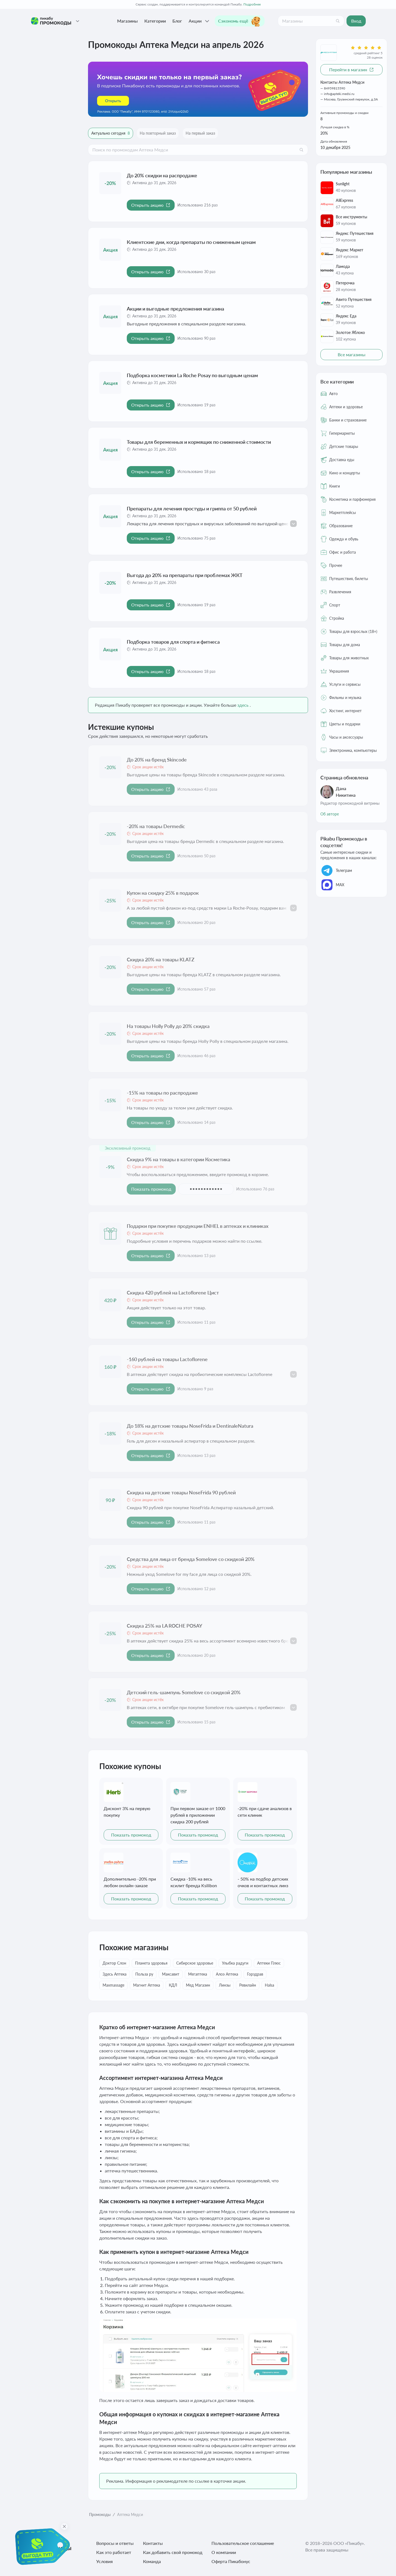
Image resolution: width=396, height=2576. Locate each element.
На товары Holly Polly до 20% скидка (168, 1026)
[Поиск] (338, 21)
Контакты (153, 2543)
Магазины (127, 20)
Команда (152, 2561)
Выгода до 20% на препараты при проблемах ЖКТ (185, 575)
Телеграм (336, 870)
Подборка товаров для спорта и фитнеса (173, 642)
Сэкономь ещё (239, 20)
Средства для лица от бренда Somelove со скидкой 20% (191, 1559)
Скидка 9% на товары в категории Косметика (178, 1159)
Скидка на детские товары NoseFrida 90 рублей (181, 1492)
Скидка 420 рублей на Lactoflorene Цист (173, 1293)
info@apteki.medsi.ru (339, 94)
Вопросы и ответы (115, 2543)
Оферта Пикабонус (230, 2561)
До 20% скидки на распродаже (162, 175)
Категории (155, 20)
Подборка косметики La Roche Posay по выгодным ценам (192, 375)
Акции (199, 21)
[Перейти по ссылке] (198, 89)
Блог (177, 20)
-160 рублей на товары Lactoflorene (167, 1359)
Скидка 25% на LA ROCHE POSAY (164, 1626)
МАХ (332, 884)
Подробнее (252, 4)
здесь (243, 705)
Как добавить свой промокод (172, 2552)
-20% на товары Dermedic (156, 826)
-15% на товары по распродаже (162, 1093)
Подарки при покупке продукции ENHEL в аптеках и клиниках (197, 1226)
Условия (104, 2561)
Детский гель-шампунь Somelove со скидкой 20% (184, 1692)
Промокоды (100, 2514)
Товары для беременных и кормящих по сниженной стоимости (199, 442)
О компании (223, 2552)
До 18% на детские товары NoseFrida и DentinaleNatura (190, 1426)
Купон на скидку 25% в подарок (163, 893)
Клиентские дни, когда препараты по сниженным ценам (191, 242)
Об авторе (329, 814)
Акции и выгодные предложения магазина (175, 309)
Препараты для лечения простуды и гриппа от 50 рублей (192, 508)
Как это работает (113, 2552)
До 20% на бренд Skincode (157, 760)
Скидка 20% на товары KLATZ (160, 959)
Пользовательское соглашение (242, 2543)
